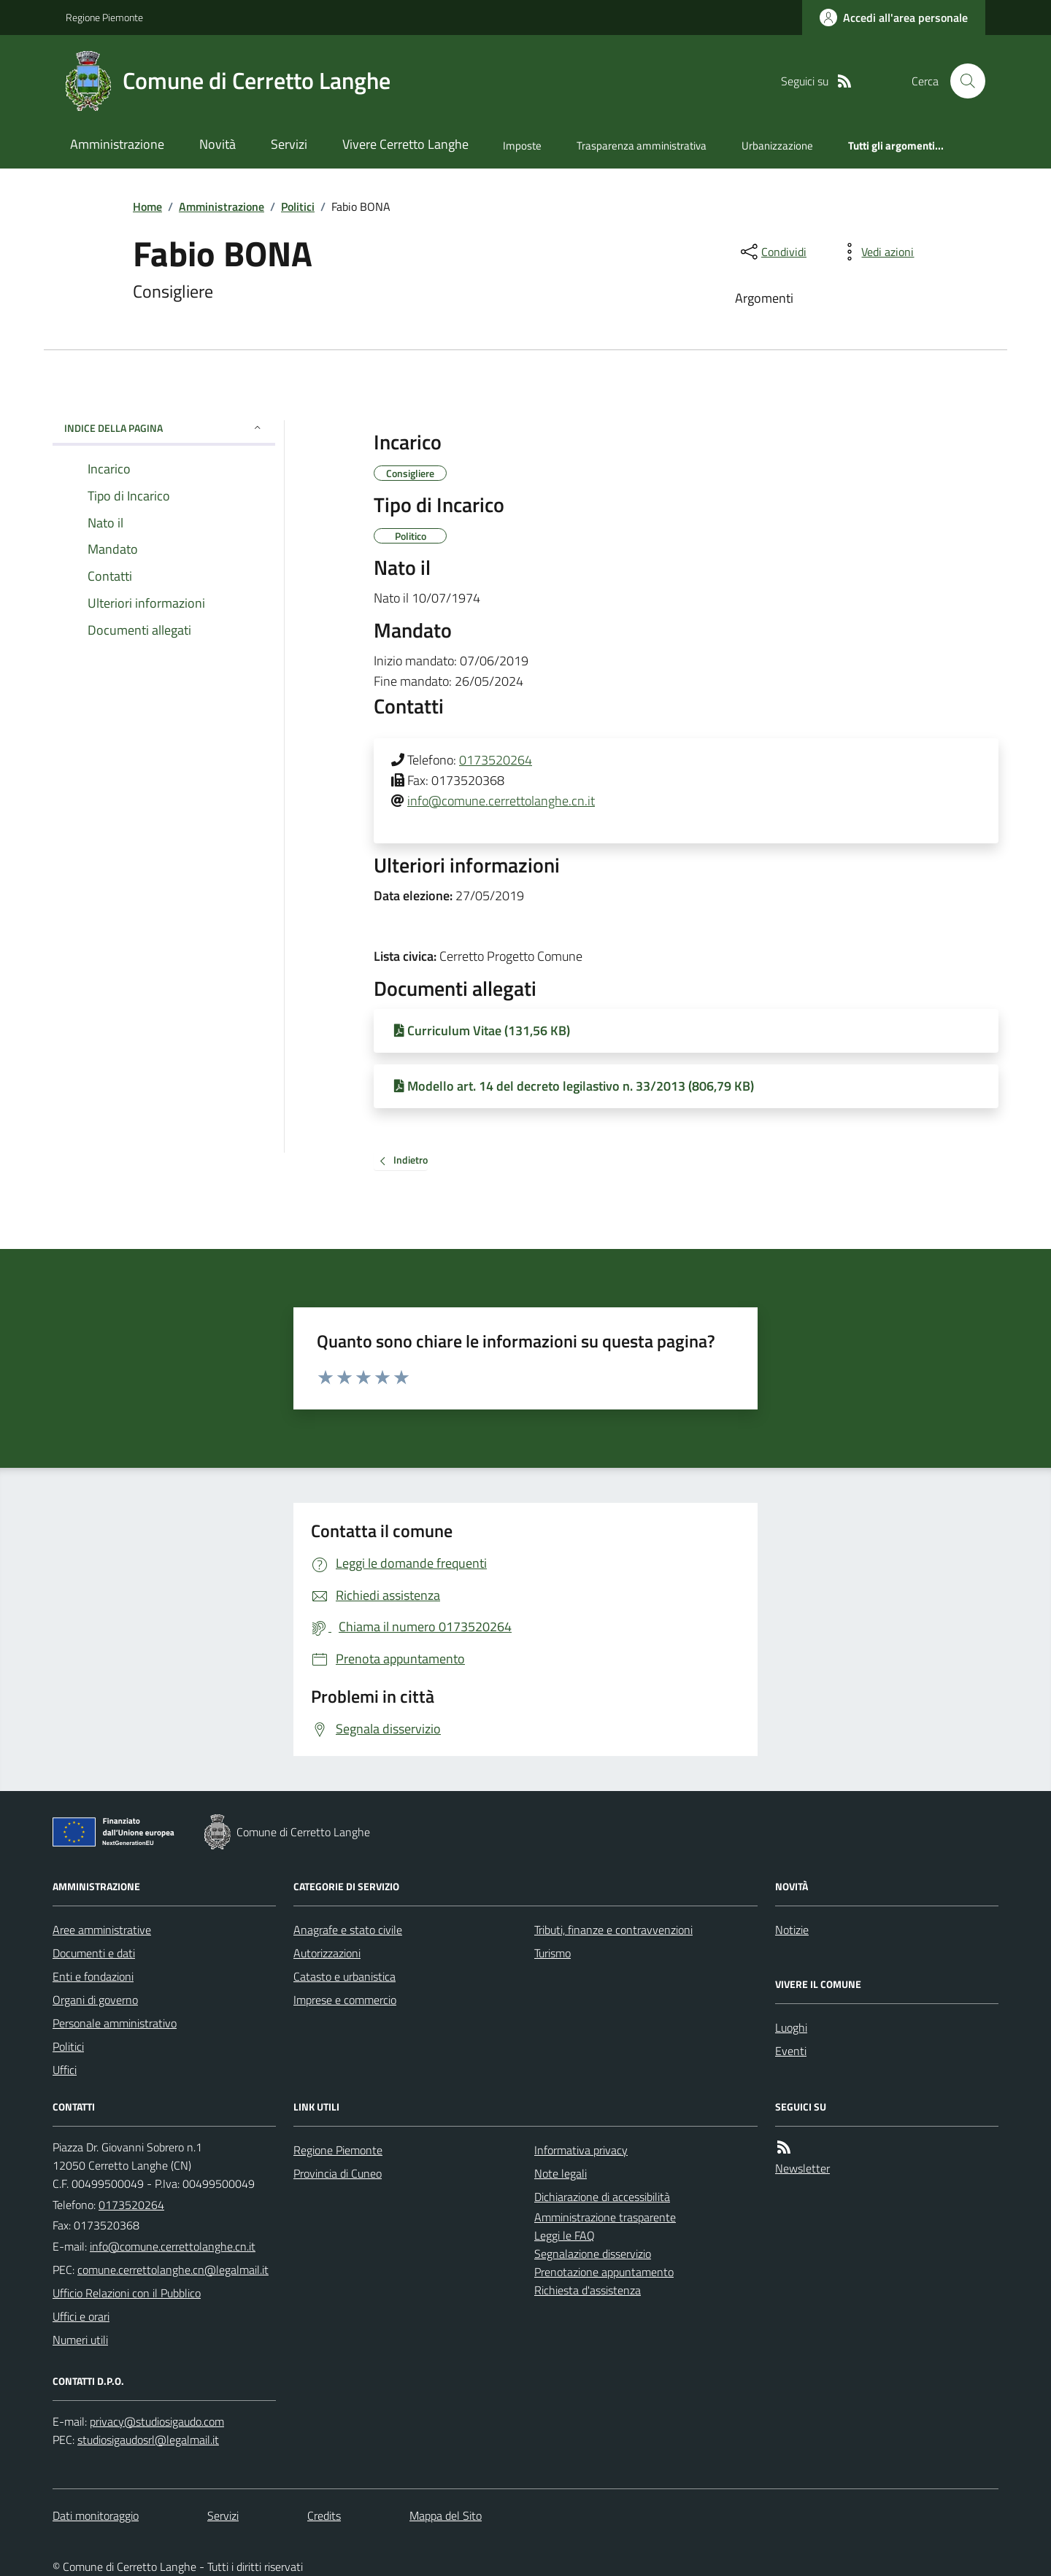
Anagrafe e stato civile (347, 1929)
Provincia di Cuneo (337, 2173)
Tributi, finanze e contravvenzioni (613, 1929)
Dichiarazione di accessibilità (602, 2196)
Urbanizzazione (777, 145)
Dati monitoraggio (96, 2515)
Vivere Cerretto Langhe (405, 144)
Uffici (65, 2069)
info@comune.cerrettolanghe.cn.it (501, 801)
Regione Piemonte (104, 17)
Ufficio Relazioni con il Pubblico (127, 2293)
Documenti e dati (94, 1953)
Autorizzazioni (327, 1953)
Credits (324, 2515)
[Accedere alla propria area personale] (893, 17)
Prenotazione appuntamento (604, 2272)
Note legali (560, 2173)
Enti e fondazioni (93, 1976)
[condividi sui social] (772, 251)
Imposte (522, 145)
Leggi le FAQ (564, 2235)
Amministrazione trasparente (605, 2217)
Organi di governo (95, 1999)
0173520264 (495, 760)
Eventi (790, 2050)
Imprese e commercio (344, 1999)
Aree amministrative (102, 1929)
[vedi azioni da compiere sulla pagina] (876, 251)
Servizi (289, 144)
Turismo (552, 1953)
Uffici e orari (81, 2316)
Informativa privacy (581, 2150)
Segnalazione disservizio (592, 2253)
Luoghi (791, 2027)
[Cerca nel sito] (962, 80)
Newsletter (802, 2168)
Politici (298, 206)
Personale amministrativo (115, 2023)
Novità (217, 144)
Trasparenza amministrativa (642, 145)
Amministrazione (117, 144)
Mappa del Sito (445, 2515)
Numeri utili (80, 2339)
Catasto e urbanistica (344, 1976)
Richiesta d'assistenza (587, 2290)
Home (147, 206)
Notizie (792, 1929)
